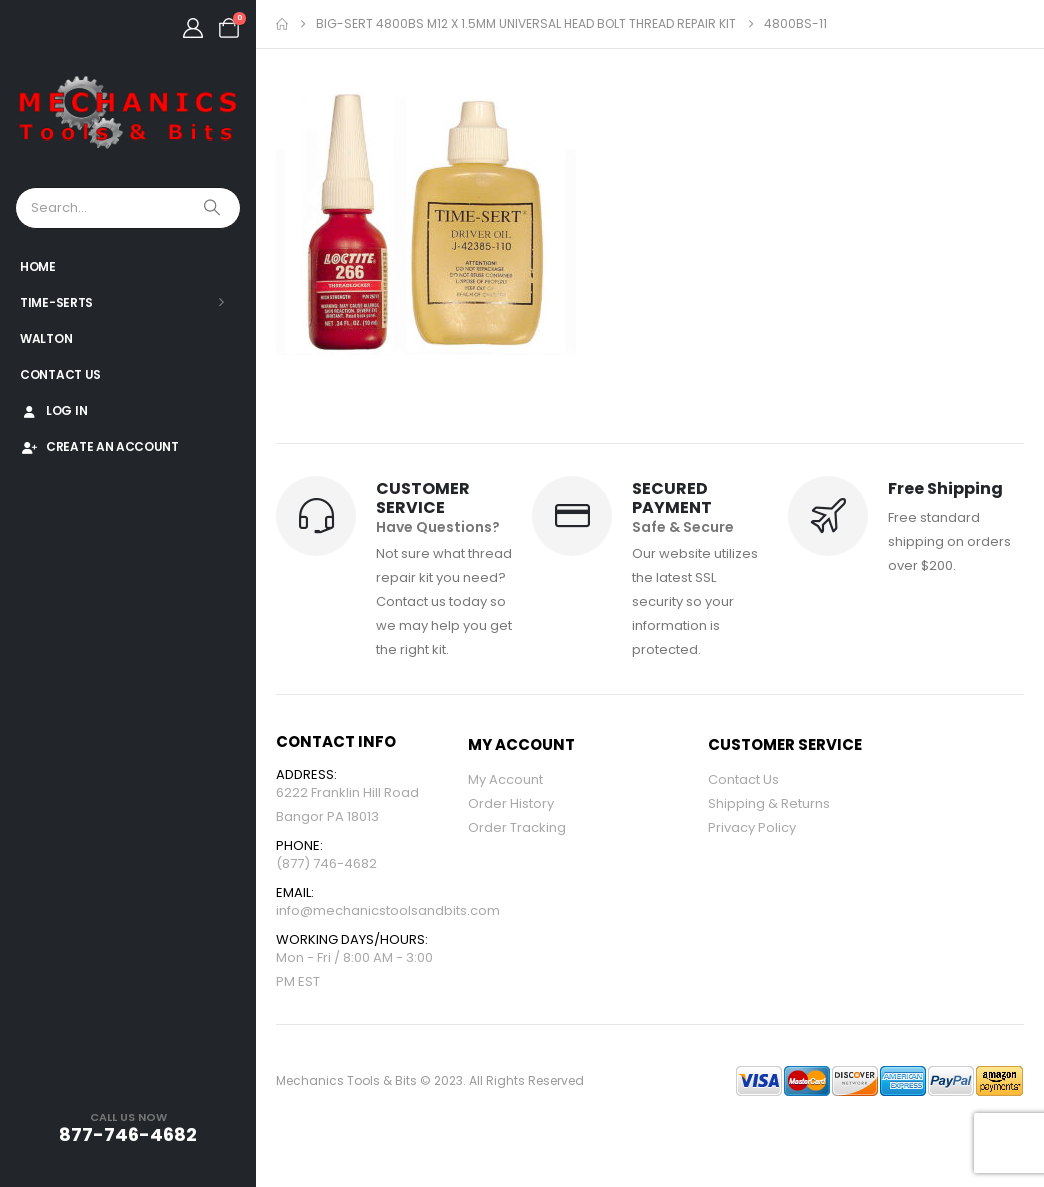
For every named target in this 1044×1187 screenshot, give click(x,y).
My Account (505, 779)
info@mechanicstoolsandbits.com (388, 910)
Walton (46, 338)
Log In (53, 410)
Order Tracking (517, 827)
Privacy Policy (752, 827)
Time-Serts (56, 302)
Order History (511, 803)
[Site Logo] (128, 113)
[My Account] (193, 28)
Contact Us (60, 374)
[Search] (214, 208)
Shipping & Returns (769, 803)
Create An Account (99, 446)
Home (38, 266)
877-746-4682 (128, 1134)
